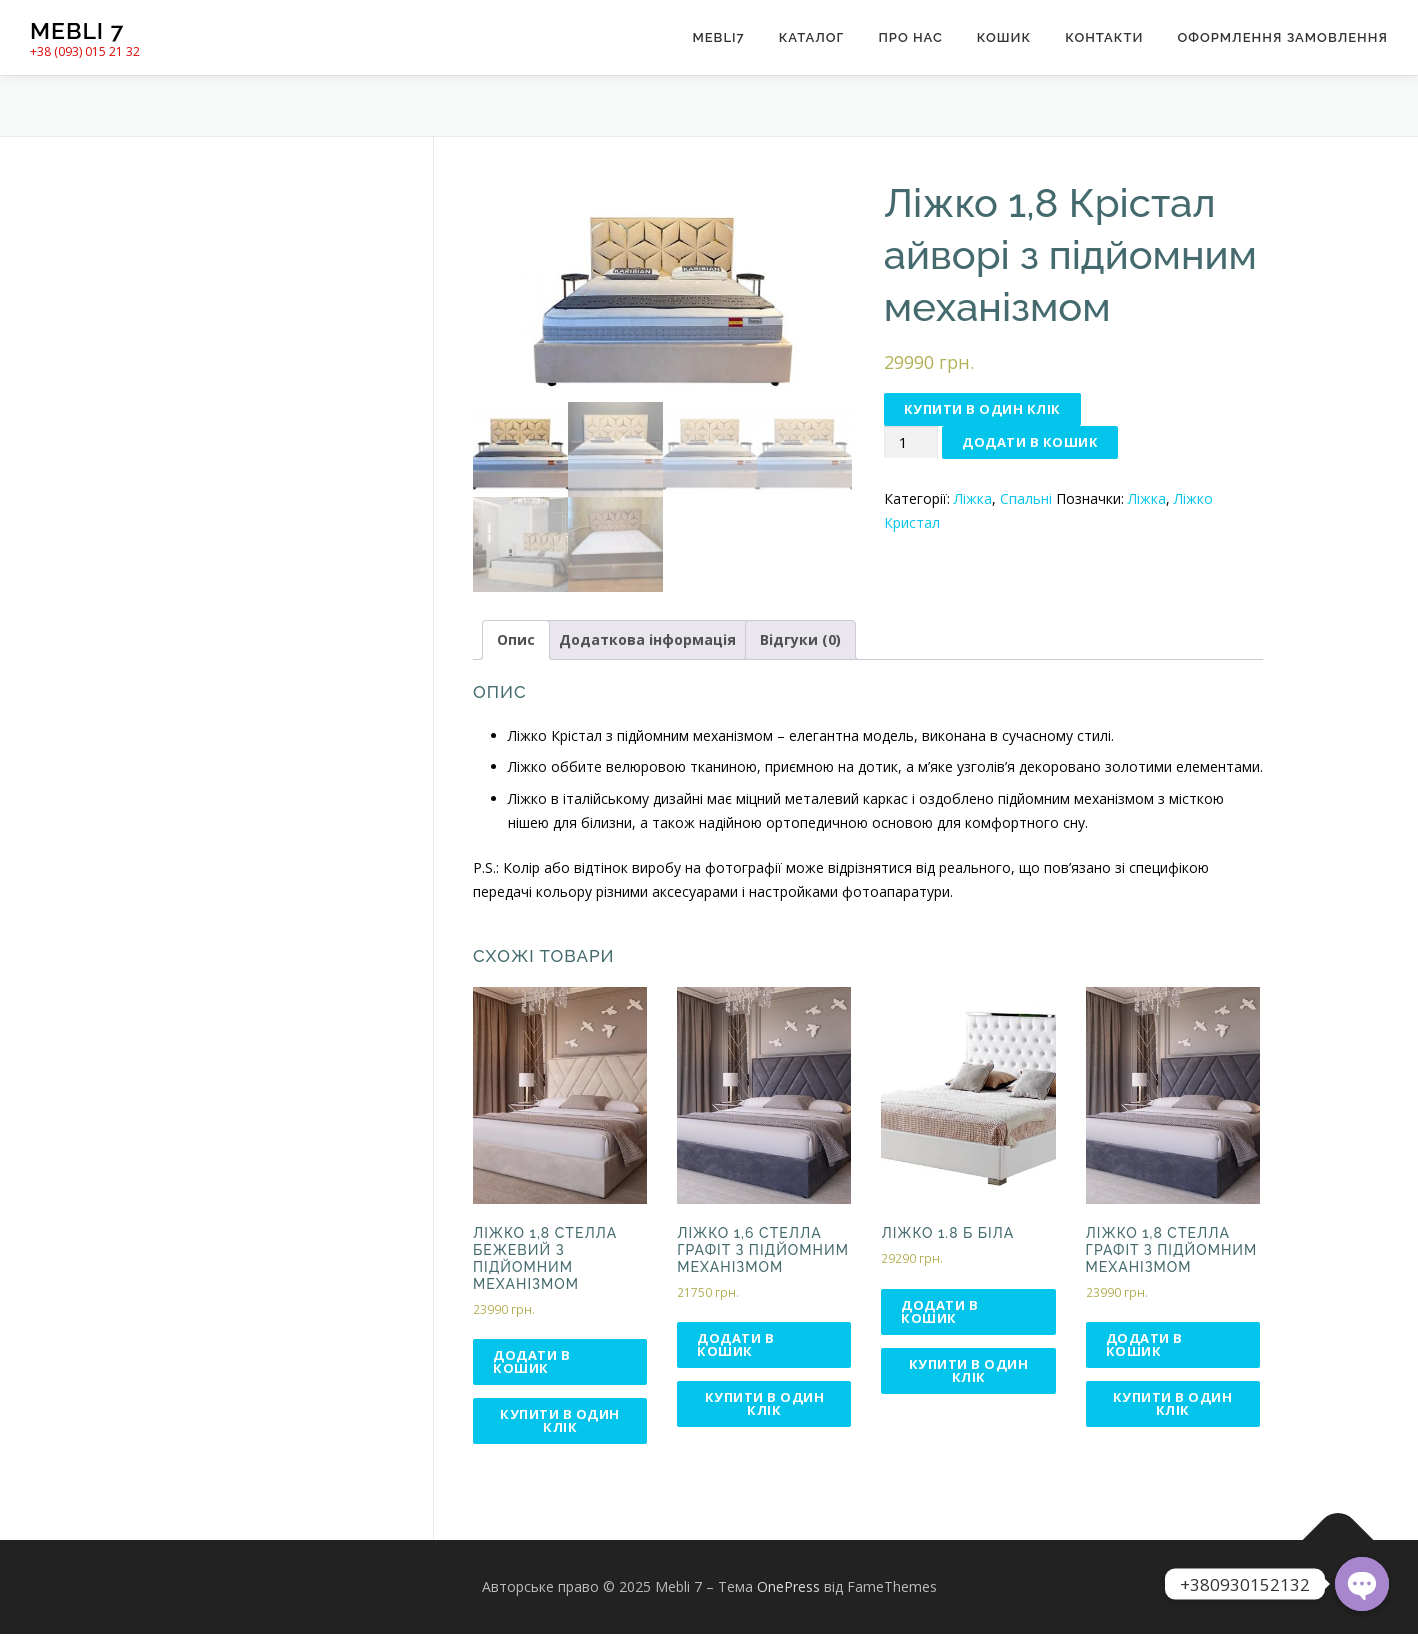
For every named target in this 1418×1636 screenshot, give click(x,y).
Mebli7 (718, 37)
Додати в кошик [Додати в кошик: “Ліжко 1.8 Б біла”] (939, 1313)
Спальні (1026, 498)
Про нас (910, 37)
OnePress (788, 1588)
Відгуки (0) (800, 641)
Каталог (812, 37)
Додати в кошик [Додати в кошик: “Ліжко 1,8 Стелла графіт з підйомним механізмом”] (1144, 1347)
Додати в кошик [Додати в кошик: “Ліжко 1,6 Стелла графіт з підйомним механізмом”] (735, 1347)
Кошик (1004, 37)
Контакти (1104, 37)
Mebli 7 (77, 30)
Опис (516, 641)
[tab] (516, 642)
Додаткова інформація (647, 641)
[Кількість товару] (911, 442)
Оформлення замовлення (1282, 37)
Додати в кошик (1030, 442)
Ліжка (973, 498)
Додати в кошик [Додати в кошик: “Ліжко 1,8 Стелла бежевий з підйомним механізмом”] (531, 1363)
